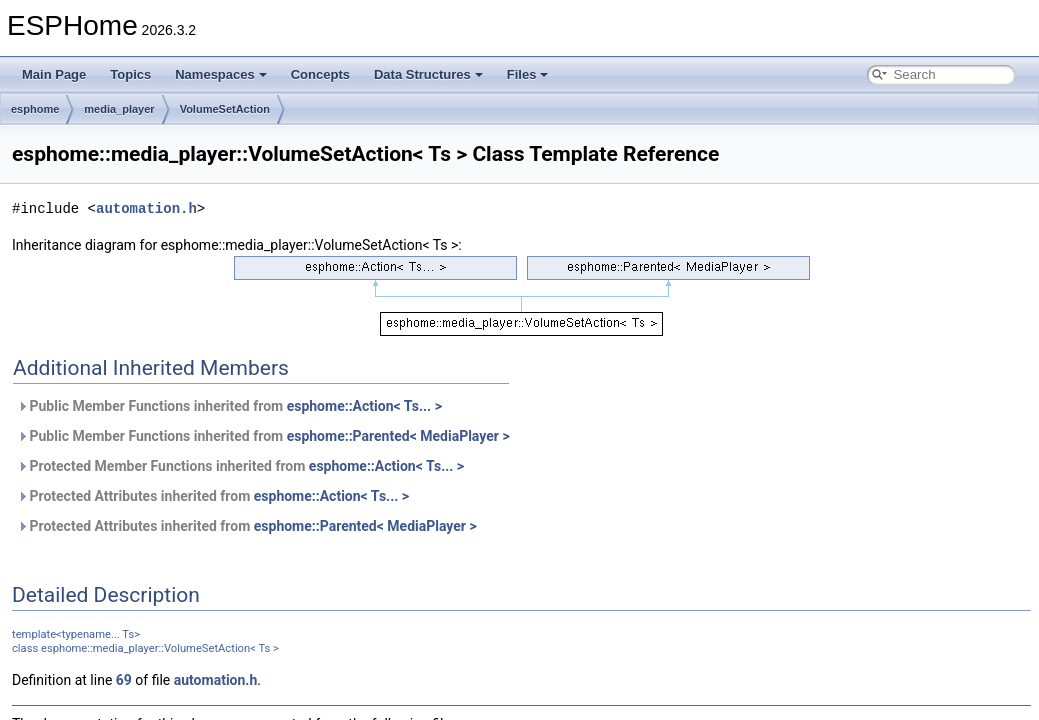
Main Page (54, 74)
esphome (35, 109)
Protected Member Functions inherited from (240, 466)
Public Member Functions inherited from (229, 406)
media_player (119, 109)
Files (528, 74)
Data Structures (428, 74)
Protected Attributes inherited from (213, 496)
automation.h (146, 208)
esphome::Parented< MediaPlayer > (398, 436)
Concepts (320, 74)
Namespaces (221, 74)
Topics (130, 74)
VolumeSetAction (225, 109)
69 (124, 680)
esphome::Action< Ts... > (364, 406)
